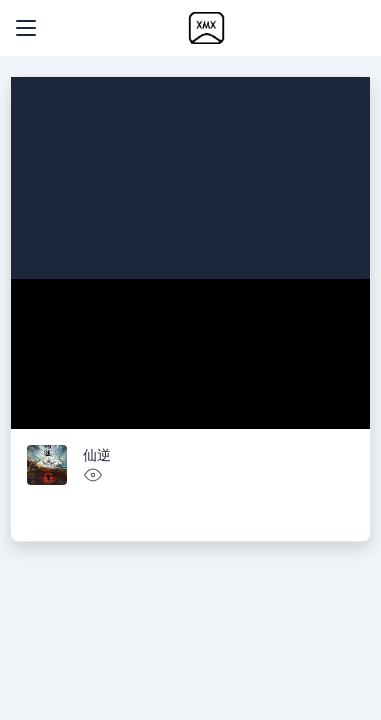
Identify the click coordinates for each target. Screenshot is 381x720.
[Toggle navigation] (26, 28)
